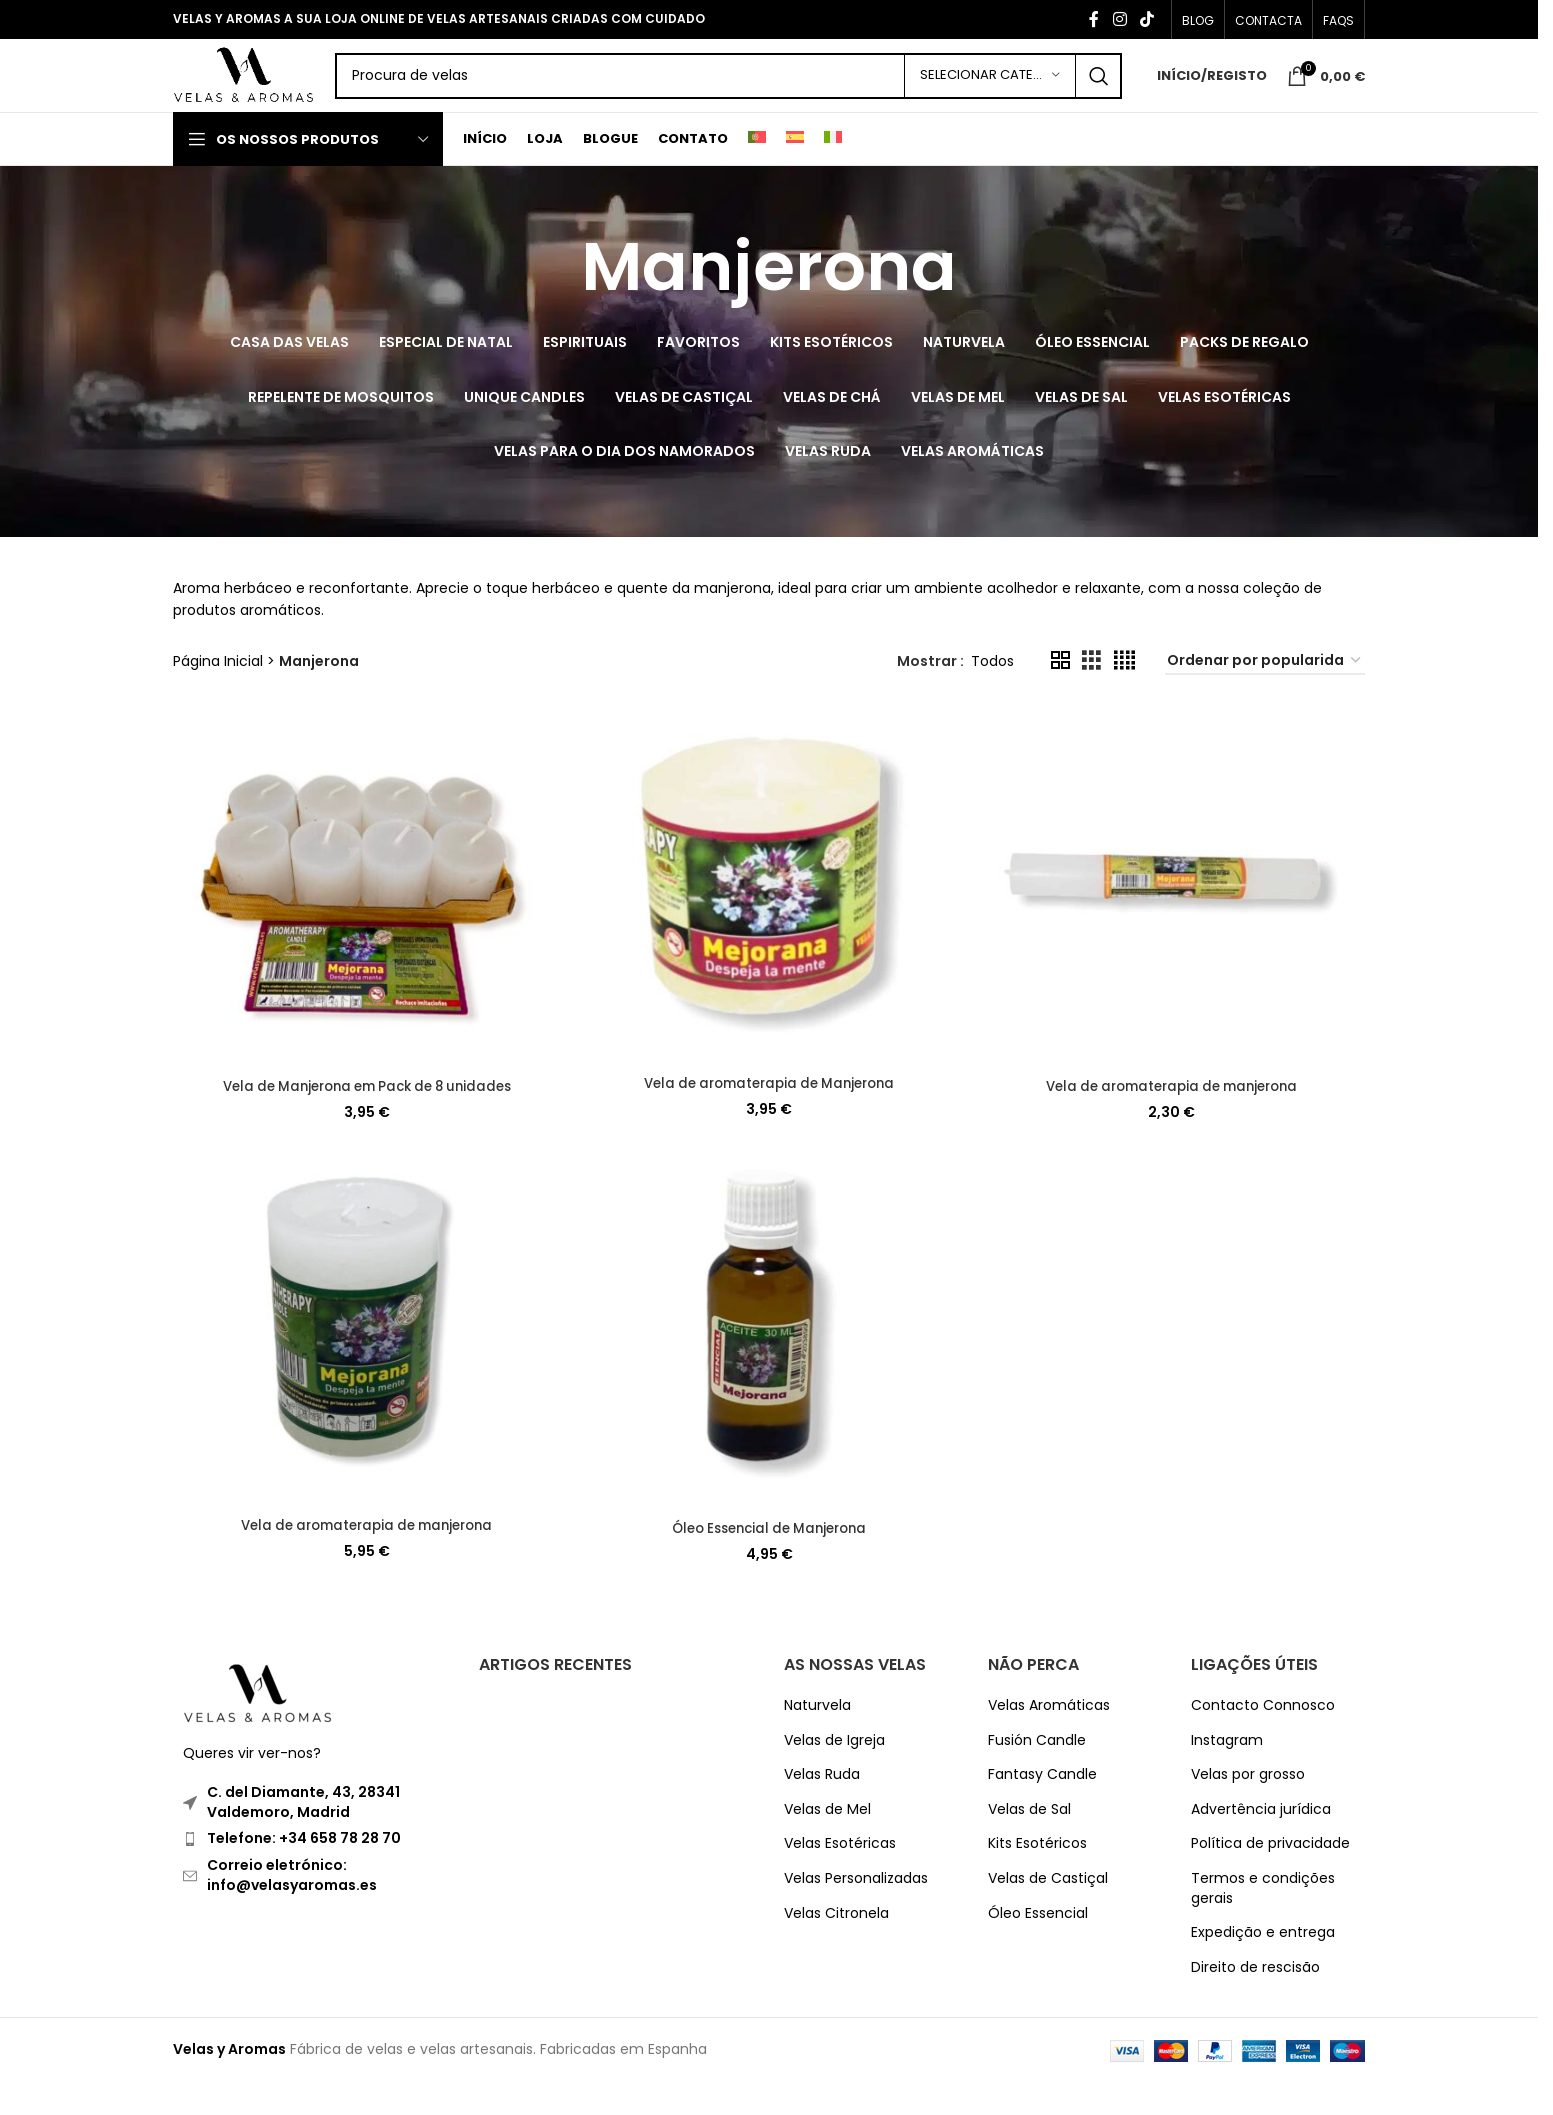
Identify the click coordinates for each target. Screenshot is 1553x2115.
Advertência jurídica (1261, 1842)
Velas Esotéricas (840, 1877)
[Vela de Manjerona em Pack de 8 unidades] (365, 919)
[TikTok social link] (1147, 20)
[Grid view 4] (1124, 695)
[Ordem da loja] (1265, 695)
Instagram (1227, 1773)
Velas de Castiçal (1048, 1911)
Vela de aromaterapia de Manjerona (769, 1114)
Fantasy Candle (1042, 1807)
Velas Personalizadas (856, 1911)
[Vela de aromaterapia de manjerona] (1173, 919)
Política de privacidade (1270, 1877)
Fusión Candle (1037, 1773)
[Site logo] (280, 93)
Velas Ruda (822, 1807)
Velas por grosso (1248, 1807)
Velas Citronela (836, 1946)
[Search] (764, 95)
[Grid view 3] (1091, 695)
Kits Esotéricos (1037, 1877)
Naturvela (817, 1738)
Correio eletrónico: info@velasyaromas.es (292, 1908)
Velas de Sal (1029, 1842)
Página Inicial (218, 695)
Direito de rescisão (1255, 2000)
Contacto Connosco (1263, 1738)
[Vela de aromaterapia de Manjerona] (769, 918)
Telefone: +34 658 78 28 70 (304, 1872)
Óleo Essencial (1038, 1946)
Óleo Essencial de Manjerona (769, 1561)
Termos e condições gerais (1263, 1921)
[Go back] (556, 302)
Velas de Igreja (834, 1773)
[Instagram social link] (1119, 20)
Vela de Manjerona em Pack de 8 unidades (365, 1117)
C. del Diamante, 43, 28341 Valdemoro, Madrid (303, 1835)
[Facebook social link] (1094, 20)
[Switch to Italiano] (833, 174)
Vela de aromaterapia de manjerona (1173, 1117)
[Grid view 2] (1060, 695)
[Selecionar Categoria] (990, 95)
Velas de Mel (827, 1842)
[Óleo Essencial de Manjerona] (769, 1363)
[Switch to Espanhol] (795, 174)
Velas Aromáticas (1049, 1738)
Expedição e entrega (1263, 1965)
